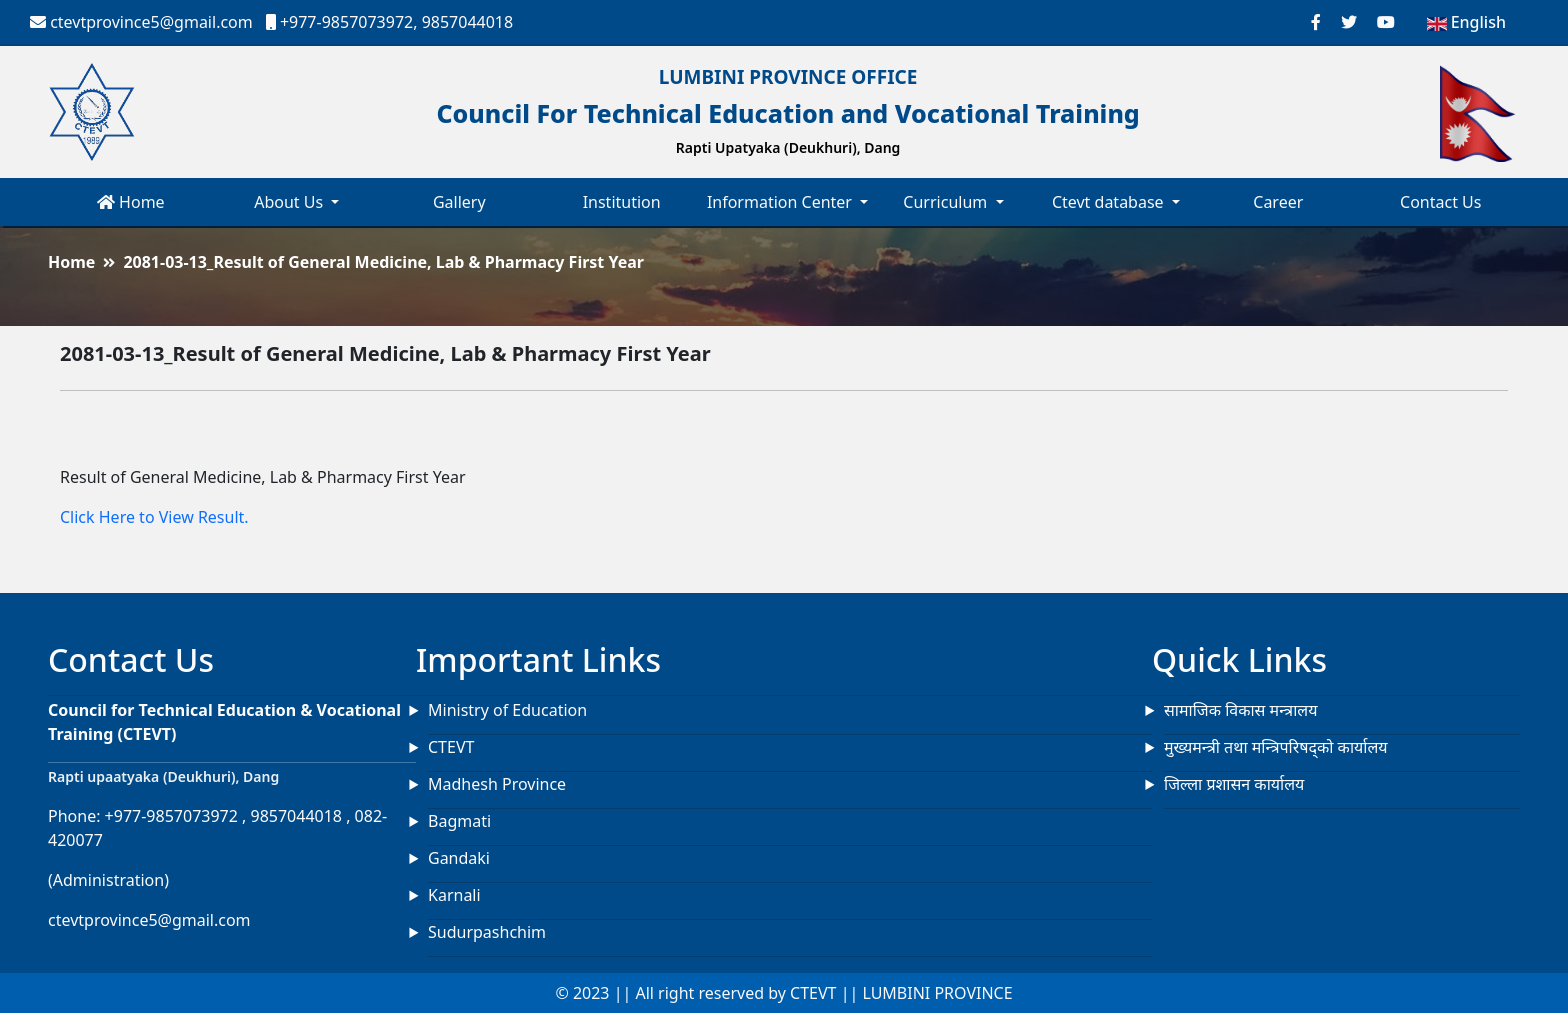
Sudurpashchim (487, 932)
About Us (290, 202)
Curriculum (947, 202)
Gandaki (459, 858)
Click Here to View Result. (154, 517)
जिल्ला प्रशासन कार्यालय (1234, 784)
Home (131, 202)
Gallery (459, 202)
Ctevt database (1110, 202)
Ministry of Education (507, 710)
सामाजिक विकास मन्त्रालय (1240, 710)
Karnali (454, 895)
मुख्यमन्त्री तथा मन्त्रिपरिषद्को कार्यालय (1276, 747)
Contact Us (1440, 202)
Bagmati (459, 821)
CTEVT (451, 747)
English (1466, 22)
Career (1278, 202)
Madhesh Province (497, 784)
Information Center (781, 202)
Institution (622, 202)
